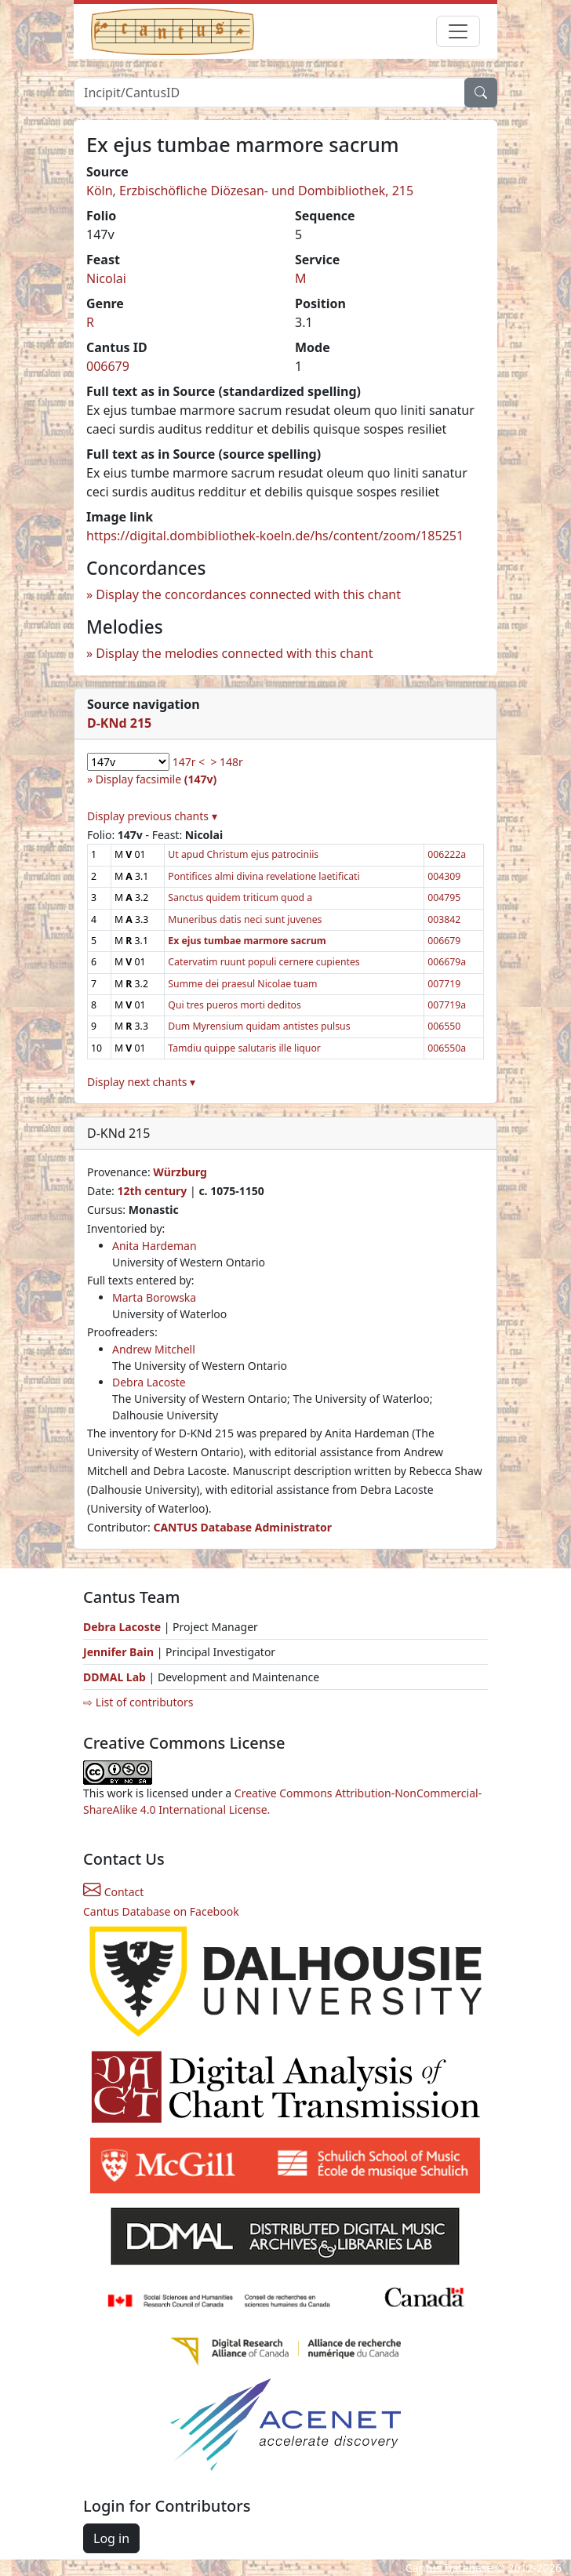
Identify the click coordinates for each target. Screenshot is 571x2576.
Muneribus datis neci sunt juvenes (245, 919)
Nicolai (106, 278)
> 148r (226, 761)
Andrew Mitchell (153, 1349)
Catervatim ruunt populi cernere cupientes (263, 961)
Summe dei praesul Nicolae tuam (242, 983)
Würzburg (180, 1171)
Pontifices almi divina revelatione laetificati (263, 876)
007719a (446, 1005)
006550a (446, 1048)
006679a (446, 961)
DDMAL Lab (114, 1676)
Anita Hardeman (154, 1245)
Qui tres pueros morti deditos (234, 1005)
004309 (443, 876)
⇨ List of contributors (138, 1702)
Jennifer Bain (120, 1651)
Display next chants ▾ (141, 1081)
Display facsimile (156, 779)
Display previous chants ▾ (152, 815)
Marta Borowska (154, 1297)
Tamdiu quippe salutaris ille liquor (244, 1048)
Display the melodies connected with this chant (234, 653)
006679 (107, 366)
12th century (152, 1190)
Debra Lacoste (149, 1382)
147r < (189, 761)
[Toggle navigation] (458, 31)
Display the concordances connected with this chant (248, 594)
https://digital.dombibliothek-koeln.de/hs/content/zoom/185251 (275, 535)
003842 (443, 919)
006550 (443, 1026)
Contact (113, 1891)
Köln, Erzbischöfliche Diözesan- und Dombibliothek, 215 (249, 190)
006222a (446, 854)
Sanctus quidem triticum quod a (240, 897)
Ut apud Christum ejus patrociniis (243, 854)
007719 (443, 983)
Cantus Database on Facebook (161, 1911)
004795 (443, 897)
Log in (111, 2538)
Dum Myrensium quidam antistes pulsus (259, 1026)
